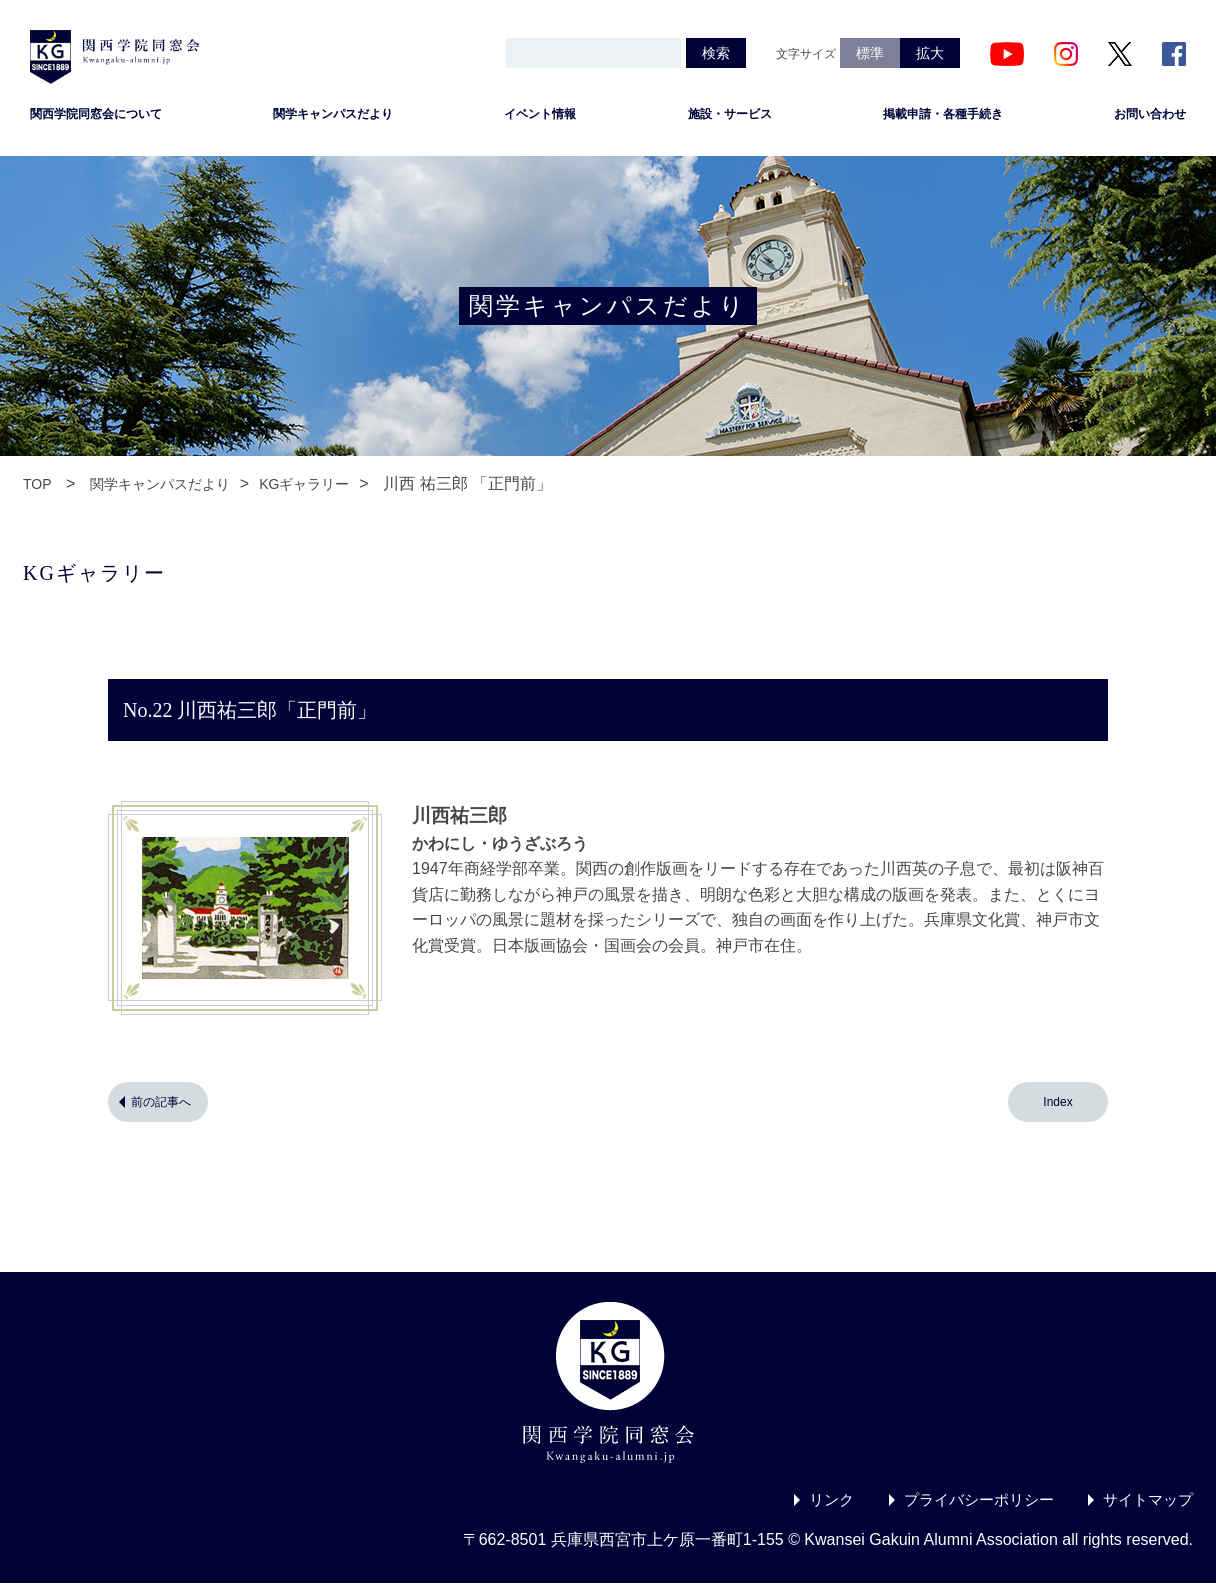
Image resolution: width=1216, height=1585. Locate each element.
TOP (37, 486)
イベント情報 (540, 116)
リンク (814, 1501)
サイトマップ (1145, 1501)
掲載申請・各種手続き (943, 116)
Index (1057, 1104)
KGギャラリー (304, 486)
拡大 (930, 53)
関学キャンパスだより (333, 116)
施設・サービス (730, 116)
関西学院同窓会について (96, 116)
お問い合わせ (1150, 116)
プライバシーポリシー (968, 1501)
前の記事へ (161, 1104)
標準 (870, 53)
